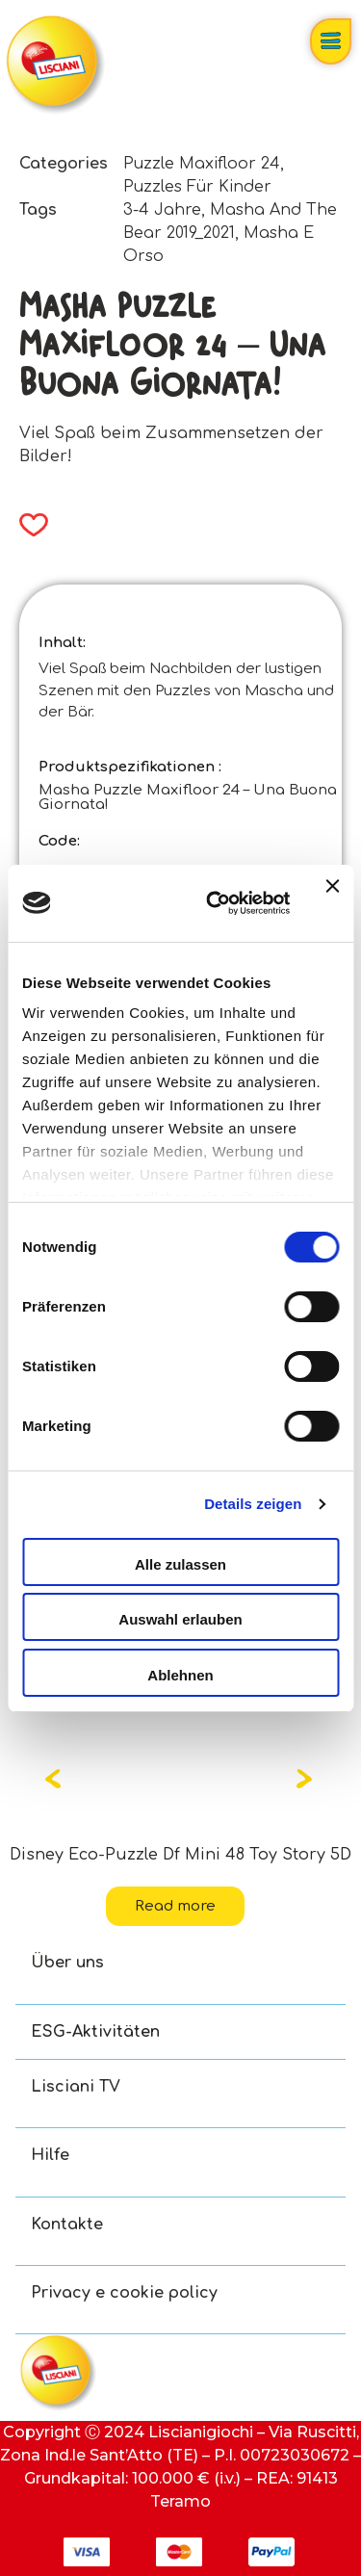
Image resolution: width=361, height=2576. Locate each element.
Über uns (67, 1962)
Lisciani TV (75, 2086)
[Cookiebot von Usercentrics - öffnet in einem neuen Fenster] (215, 903)
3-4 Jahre (162, 210)
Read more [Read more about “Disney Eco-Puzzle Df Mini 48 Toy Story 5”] (175, 1906)
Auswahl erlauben (180, 1619)
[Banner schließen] (332, 903)
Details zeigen (252, 1504)
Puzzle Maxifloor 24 (201, 163)
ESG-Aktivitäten (95, 2032)
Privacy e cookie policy (124, 2293)
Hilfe (50, 2155)
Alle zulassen (180, 1564)
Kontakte (67, 2224)
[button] (27, 524)
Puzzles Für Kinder (197, 186)
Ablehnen (180, 1675)
